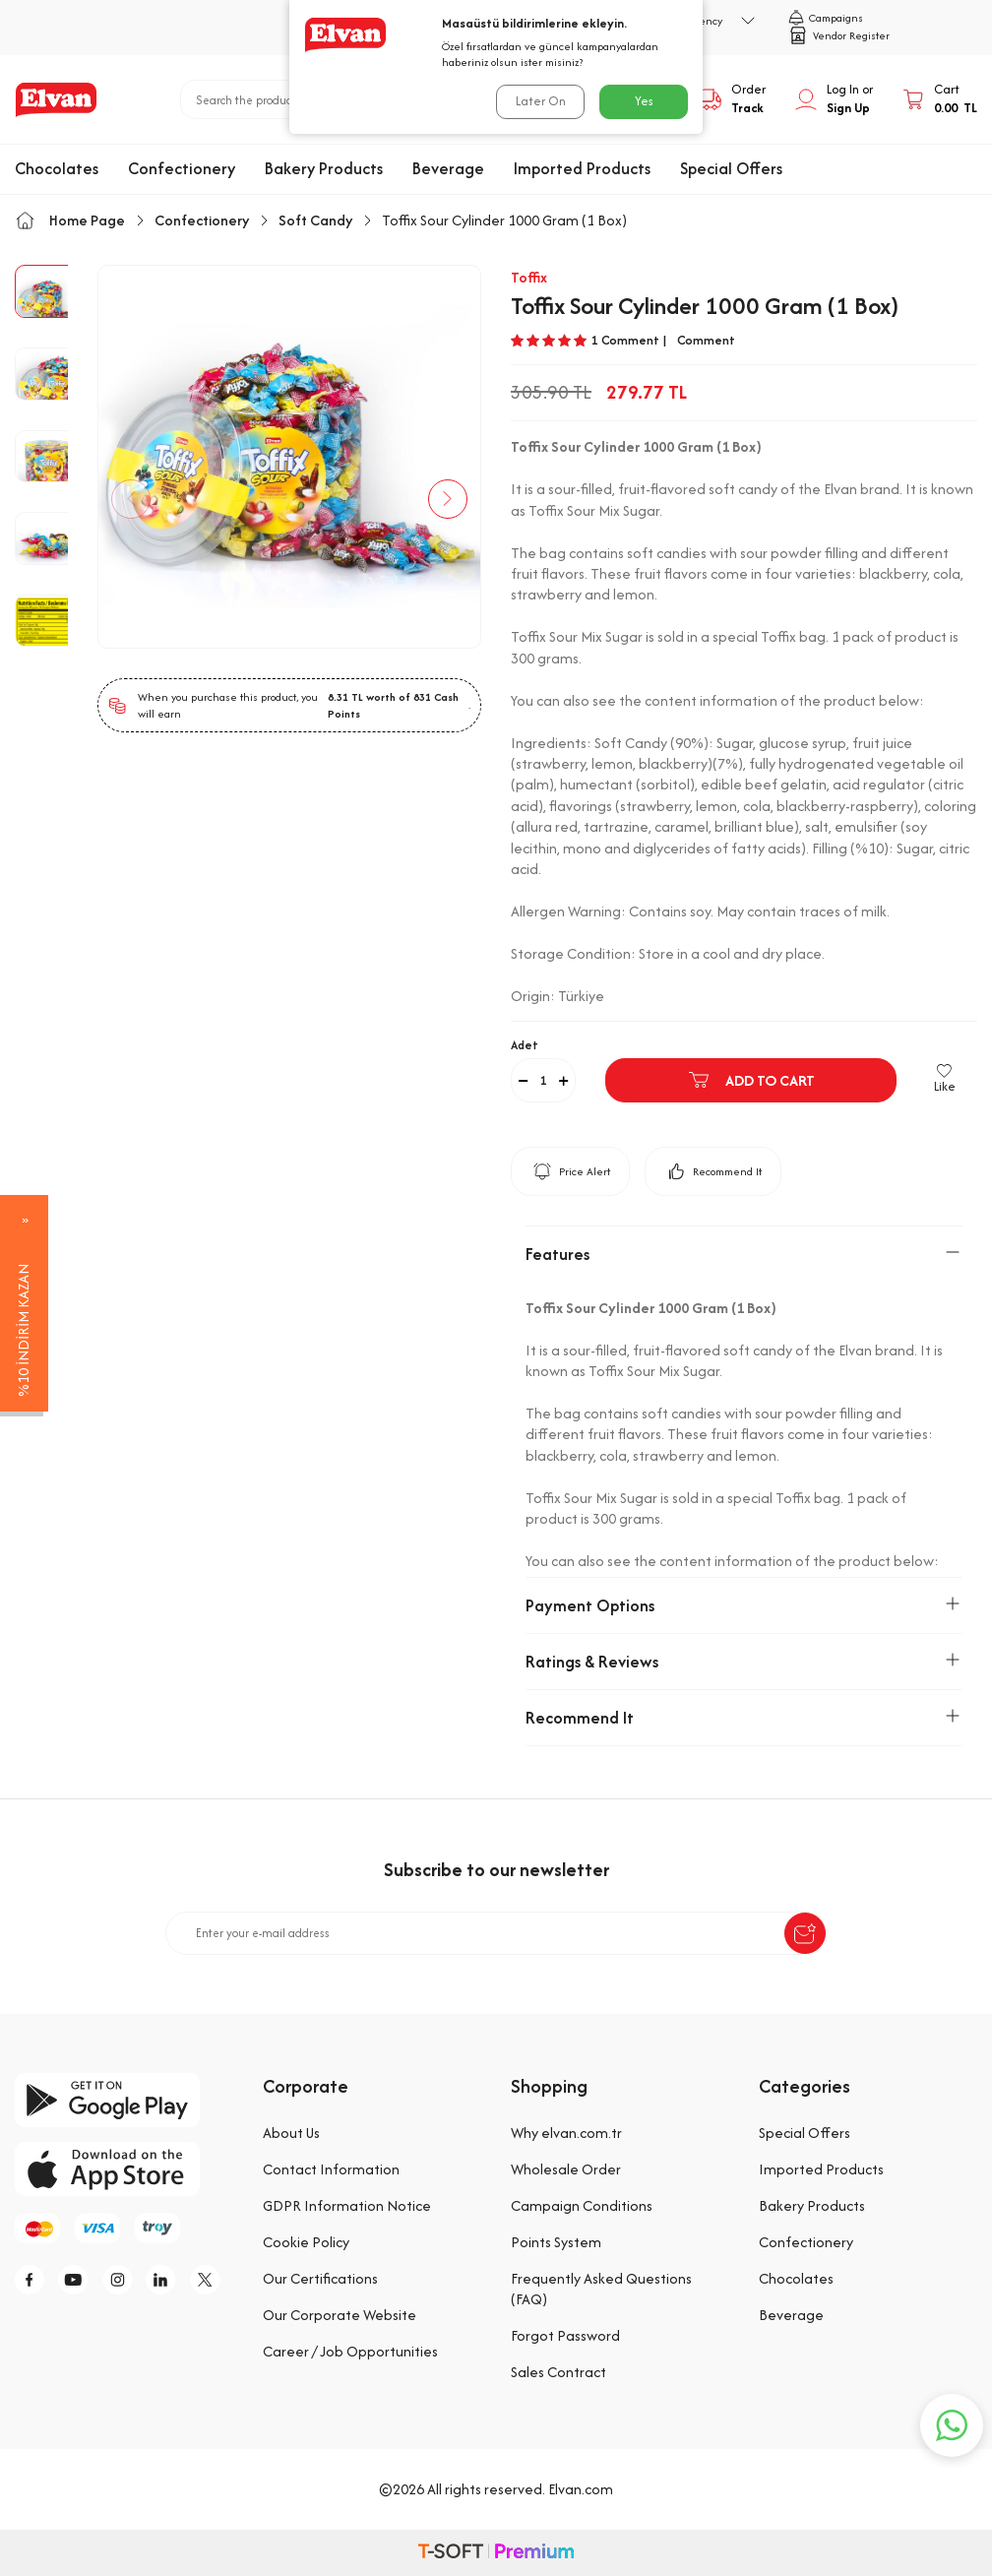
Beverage (448, 168)
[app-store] (124, 2169)
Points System (556, 2241)
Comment (706, 340)
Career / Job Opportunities (350, 2351)
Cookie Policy (306, 2241)
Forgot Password (565, 2335)
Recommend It (713, 1171)
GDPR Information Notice (347, 2205)
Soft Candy (315, 220)
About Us (291, 2132)
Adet (524, 1045)
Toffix (529, 277)
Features (744, 1254)
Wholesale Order (566, 2169)
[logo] (56, 99)
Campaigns (825, 18)
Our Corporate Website (339, 2314)
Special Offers (731, 168)
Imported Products (582, 168)
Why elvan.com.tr (566, 2132)
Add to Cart (751, 1080)
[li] (167, 2279)
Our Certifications (320, 2278)
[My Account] (834, 99)
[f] (34, 2279)
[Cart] (939, 99)
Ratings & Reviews (744, 1661)
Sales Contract (558, 2371)
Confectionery (181, 168)
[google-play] (124, 2100)
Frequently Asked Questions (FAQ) (601, 2288)
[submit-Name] (805, 1933)
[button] (132, 499)
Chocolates (56, 168)
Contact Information (331, 2169)
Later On (541, 101)
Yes (644, 101)
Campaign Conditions (581, 2205)
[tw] (211, 2279)
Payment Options (744, 1605)
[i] (123, 2279)
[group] (289, 457)
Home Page (70, 220)
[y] (78, 2279)
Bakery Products (324, 168)
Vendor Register (839, 35)
